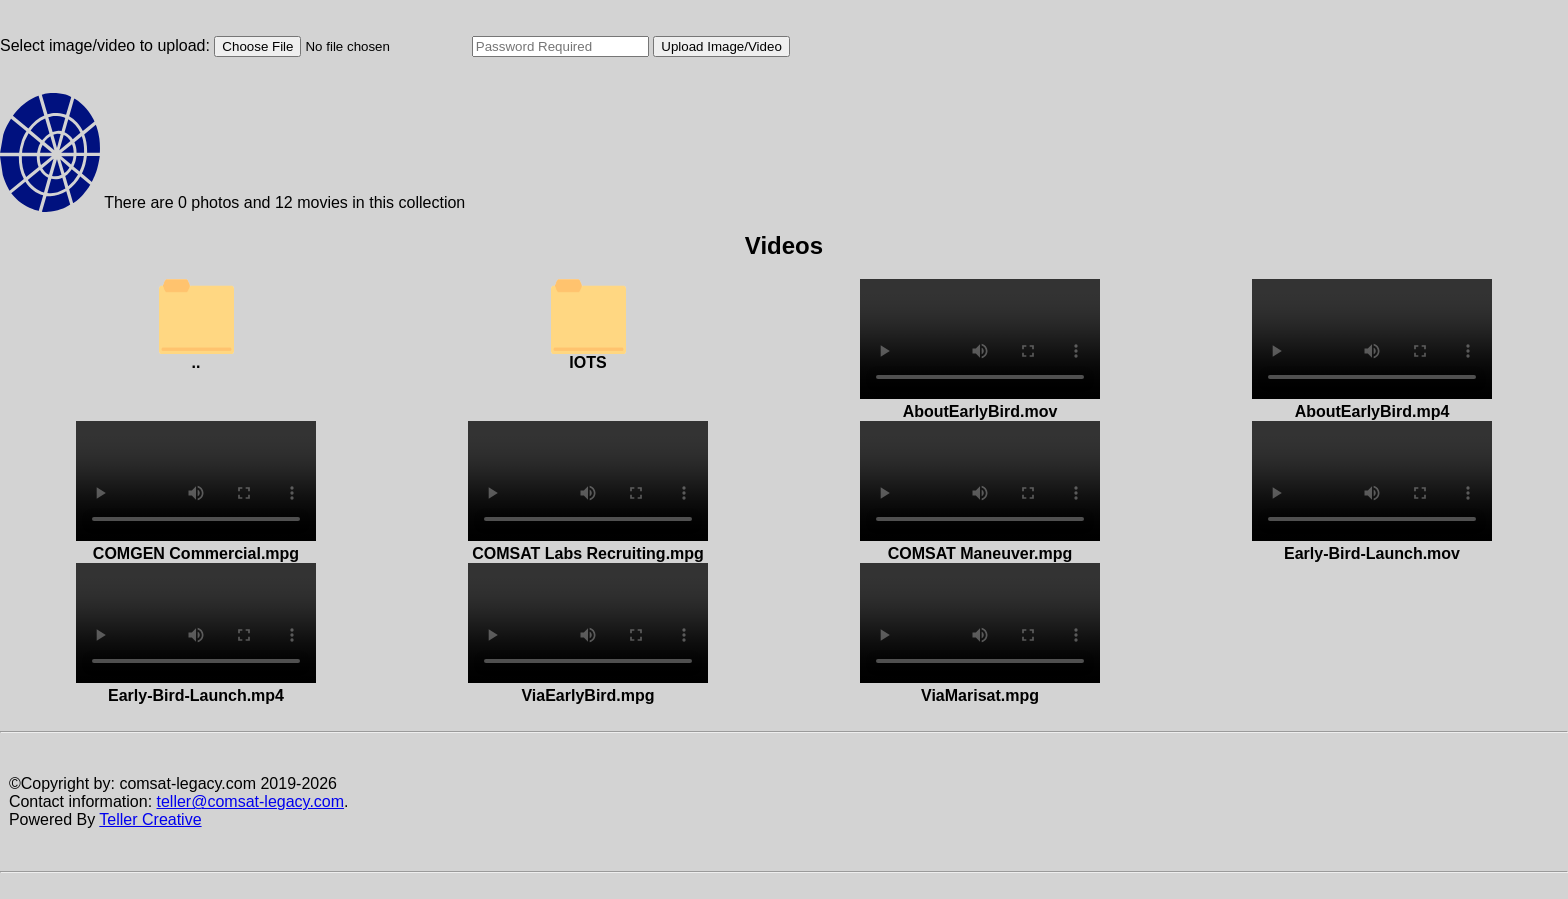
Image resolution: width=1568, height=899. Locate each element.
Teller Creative (150, 819)
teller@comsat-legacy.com (251, 801)
